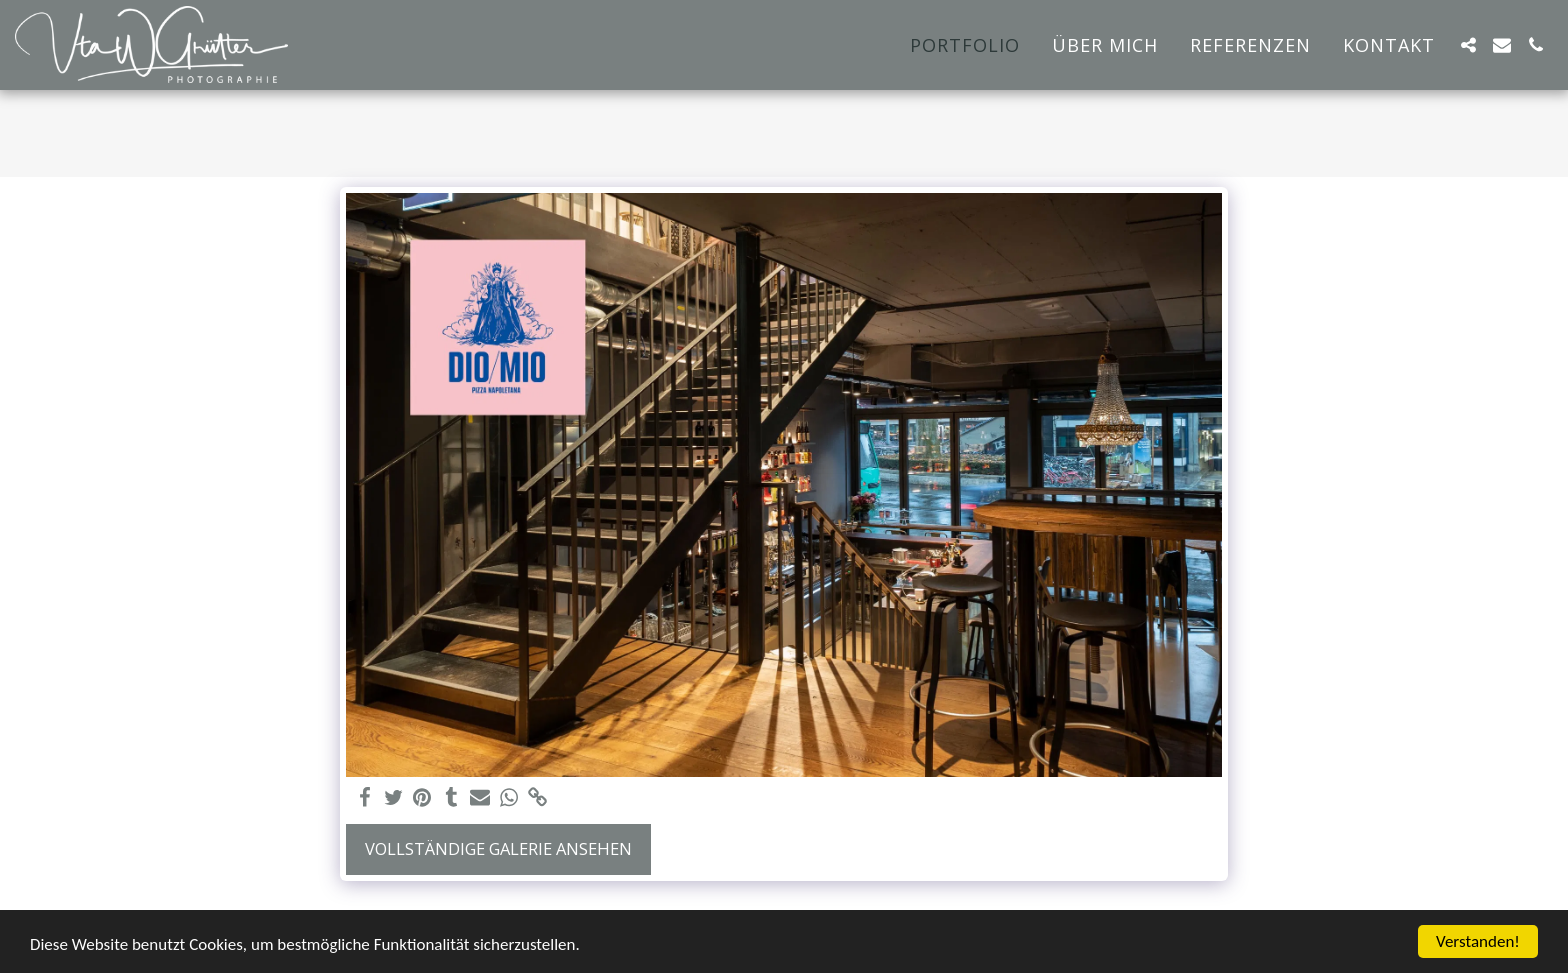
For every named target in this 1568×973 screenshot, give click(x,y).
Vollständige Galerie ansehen (498, 848)
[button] (1468, 45)
